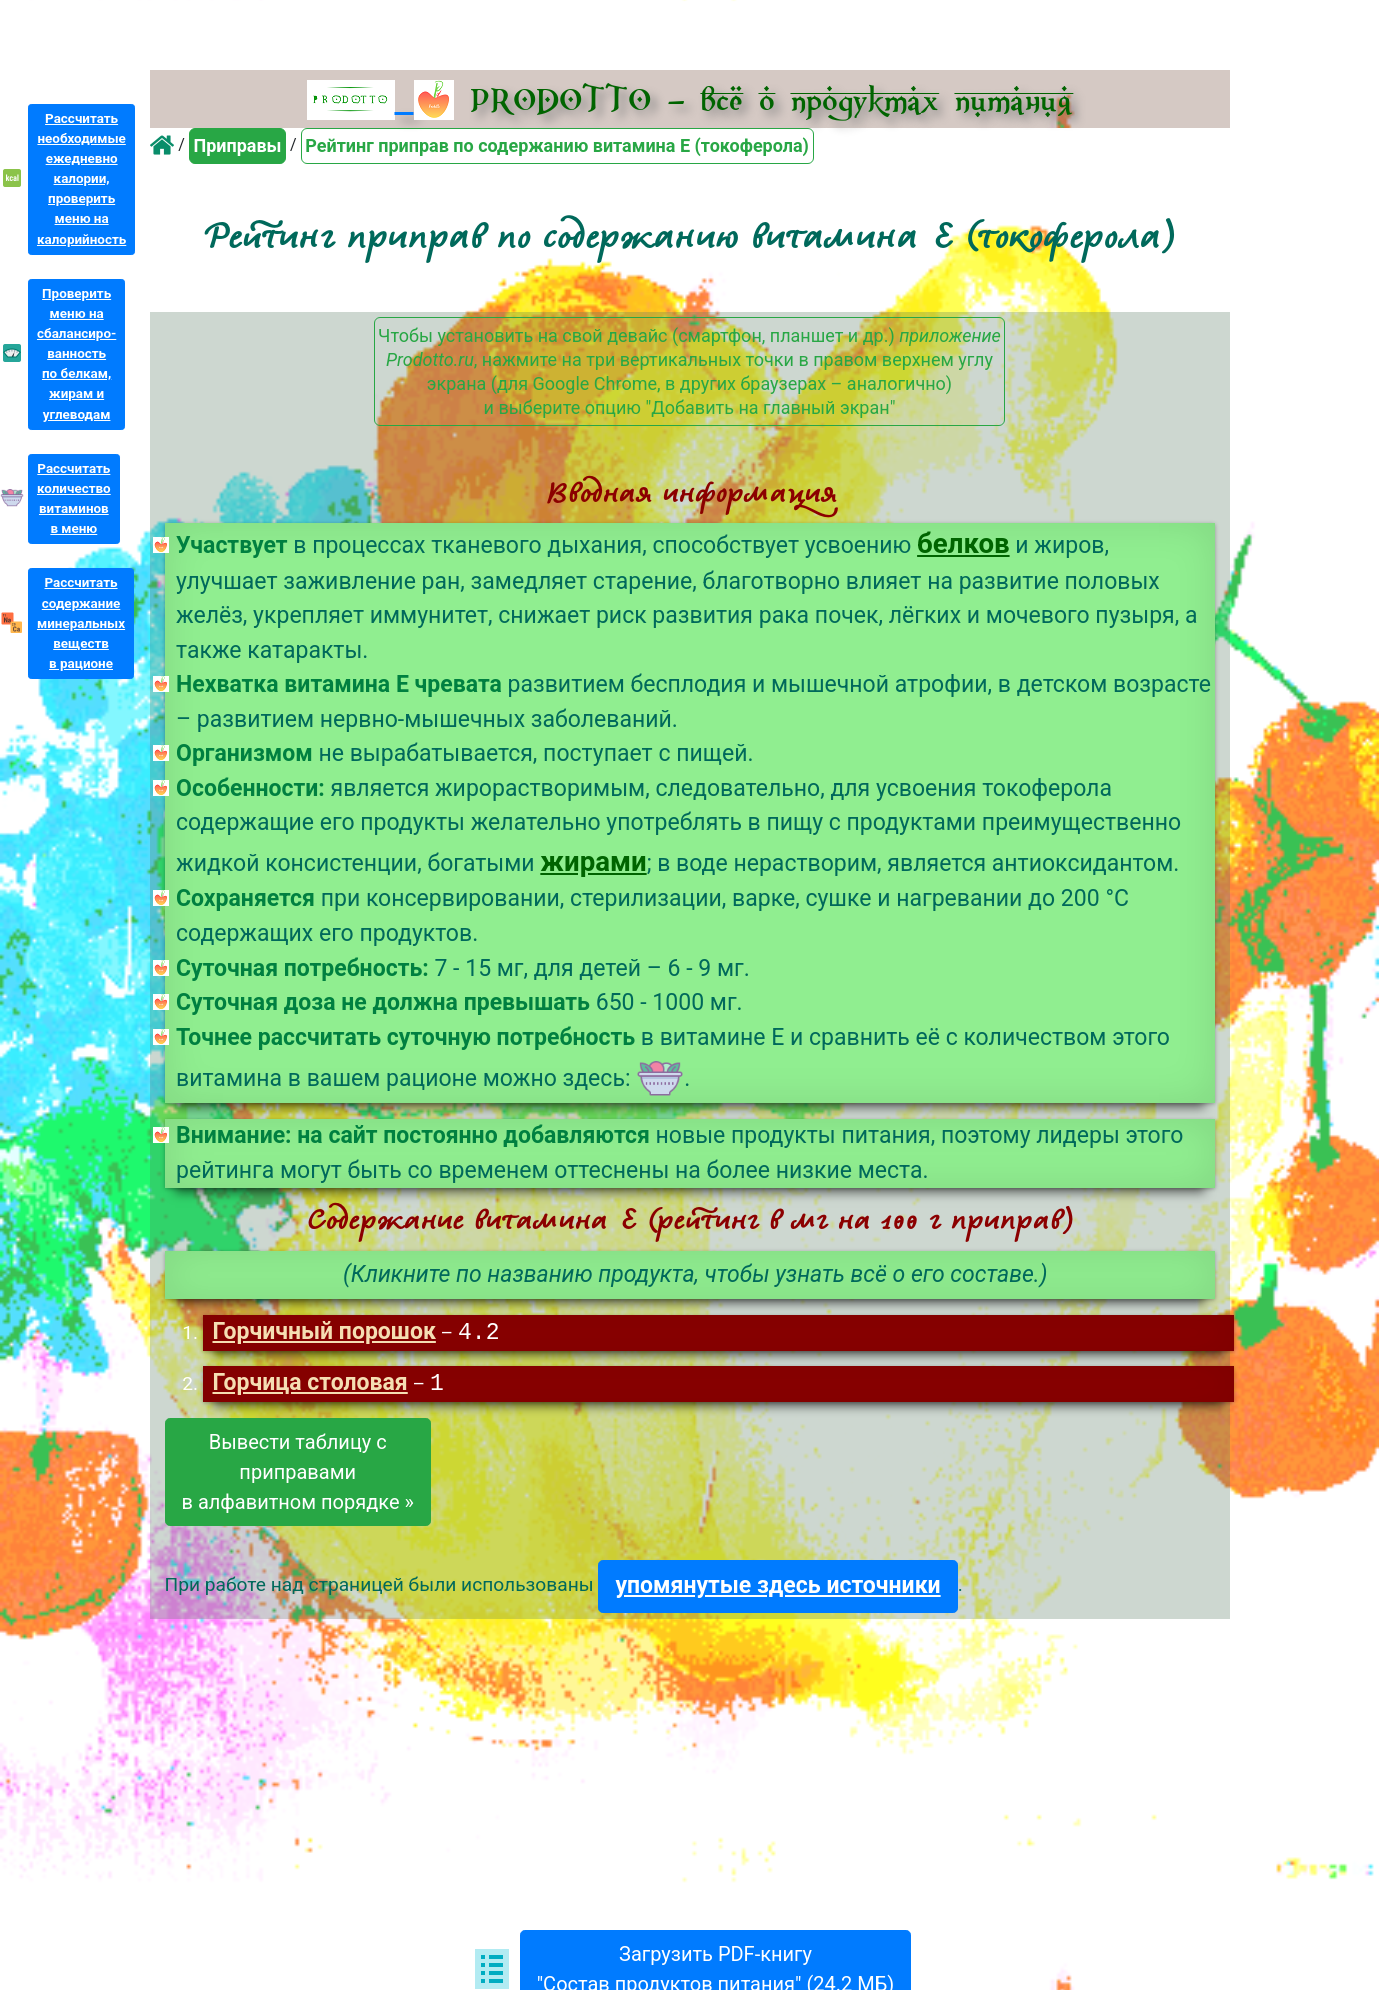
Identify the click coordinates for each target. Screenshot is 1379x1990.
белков (963, 543)
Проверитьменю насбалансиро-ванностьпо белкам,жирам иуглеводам (76, 354)
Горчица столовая (309, 1385)
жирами (593, 861)
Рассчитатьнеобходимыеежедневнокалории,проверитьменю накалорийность (81, 179)
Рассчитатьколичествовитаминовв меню (74, 498)
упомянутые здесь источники (777, 1587)
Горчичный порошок (323, 1333)
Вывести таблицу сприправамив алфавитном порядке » (298, 1474)
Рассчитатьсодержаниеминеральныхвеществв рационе (81, 623)
